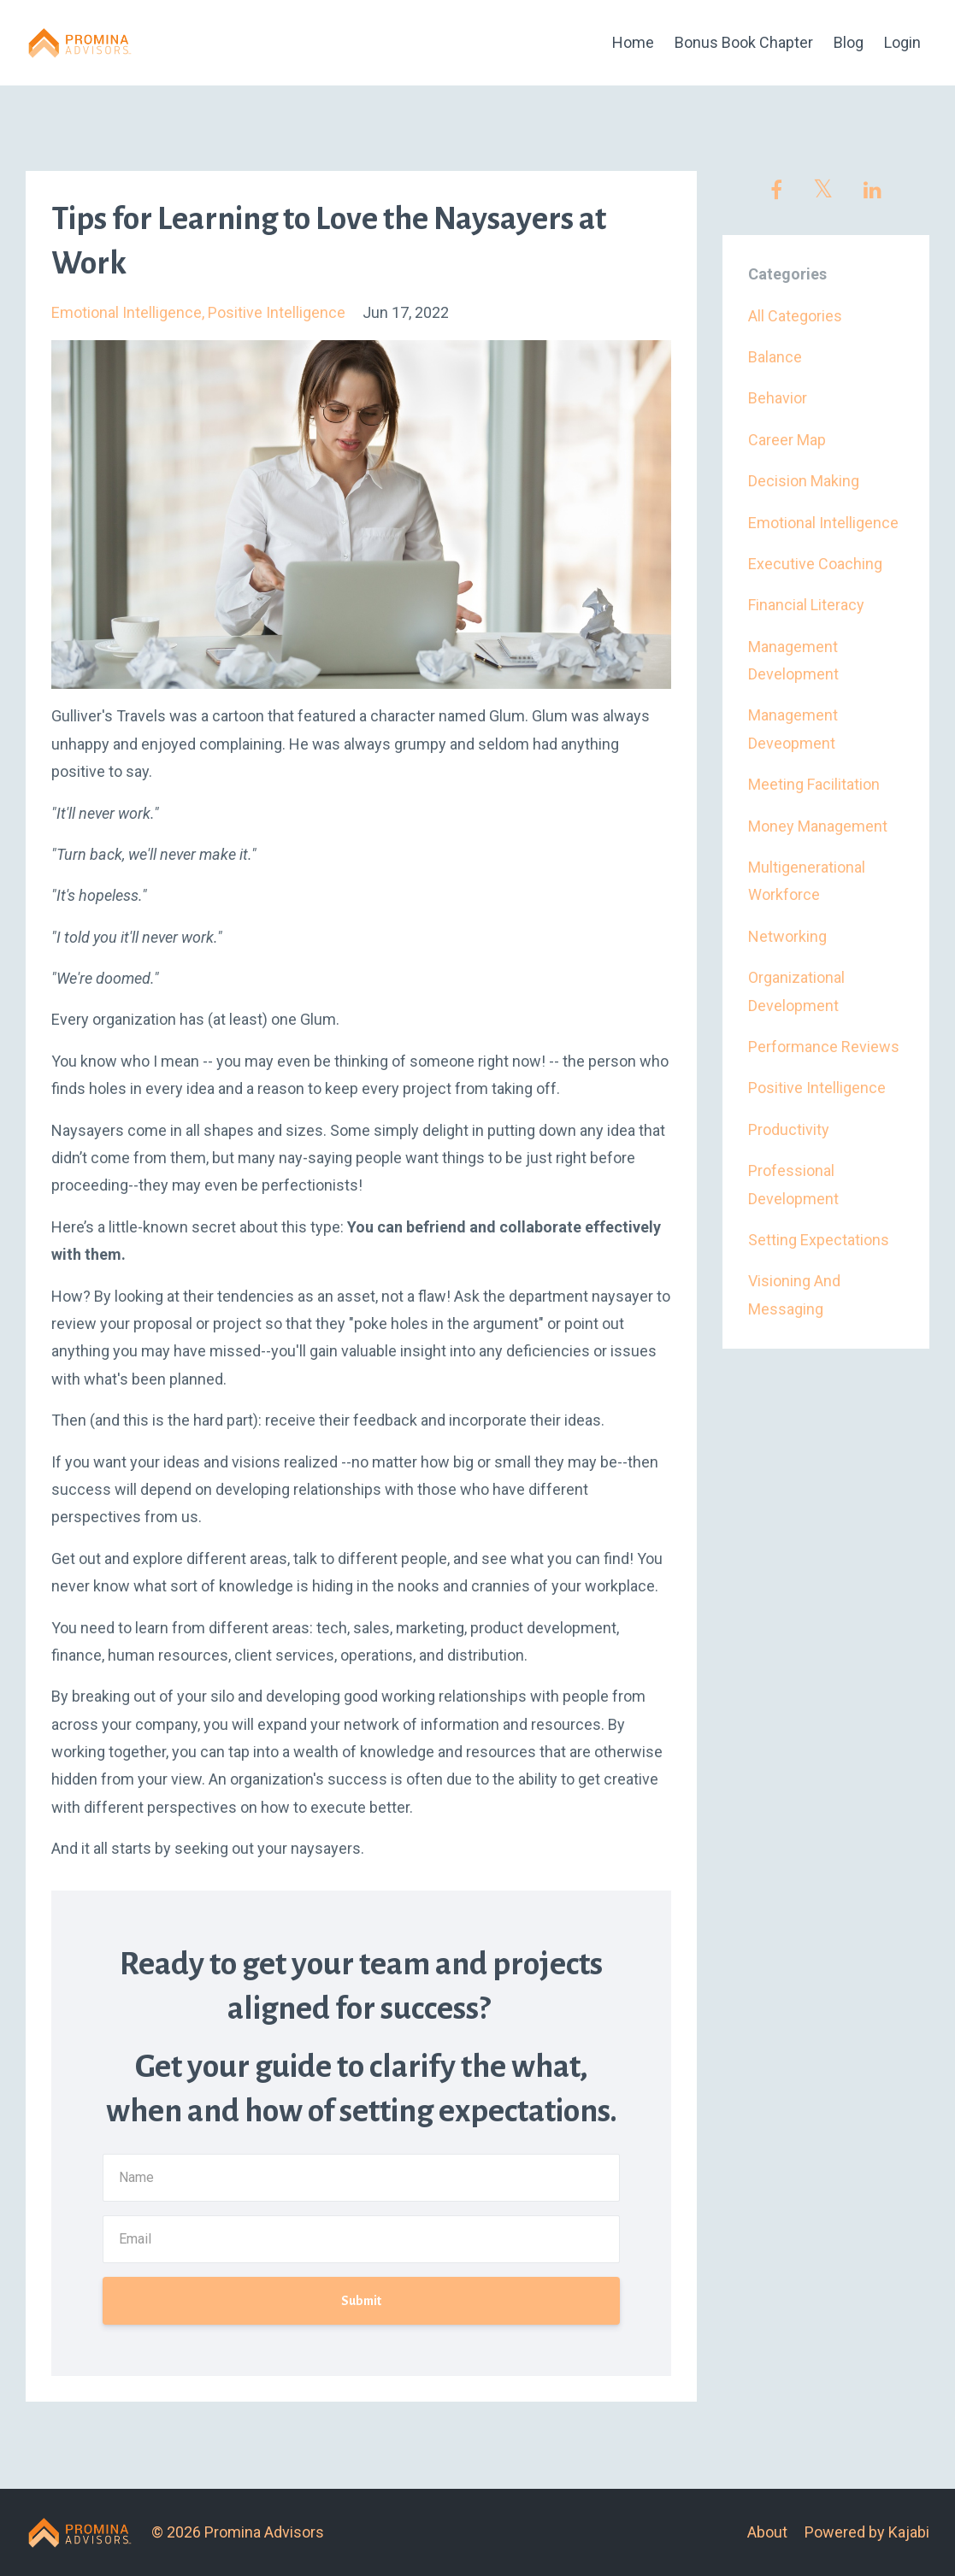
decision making (803, 481)
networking (787, 936)
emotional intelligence (126, 312)
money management (817, 826)
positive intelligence (276, 312)
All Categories (795, 316)
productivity (788, 1129)
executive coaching (815, 564)
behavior (777, 398)
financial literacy (806, 605)
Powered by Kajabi (867, 2532)
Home (633, 42)
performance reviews (823, 1047)
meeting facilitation (814, 784)
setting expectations (818, 1240)
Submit (361, 2301)
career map (787, 440)
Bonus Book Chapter (744, 42)
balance (775, 357)
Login (902, 42)
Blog (849, 42)
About (767, 2532)
